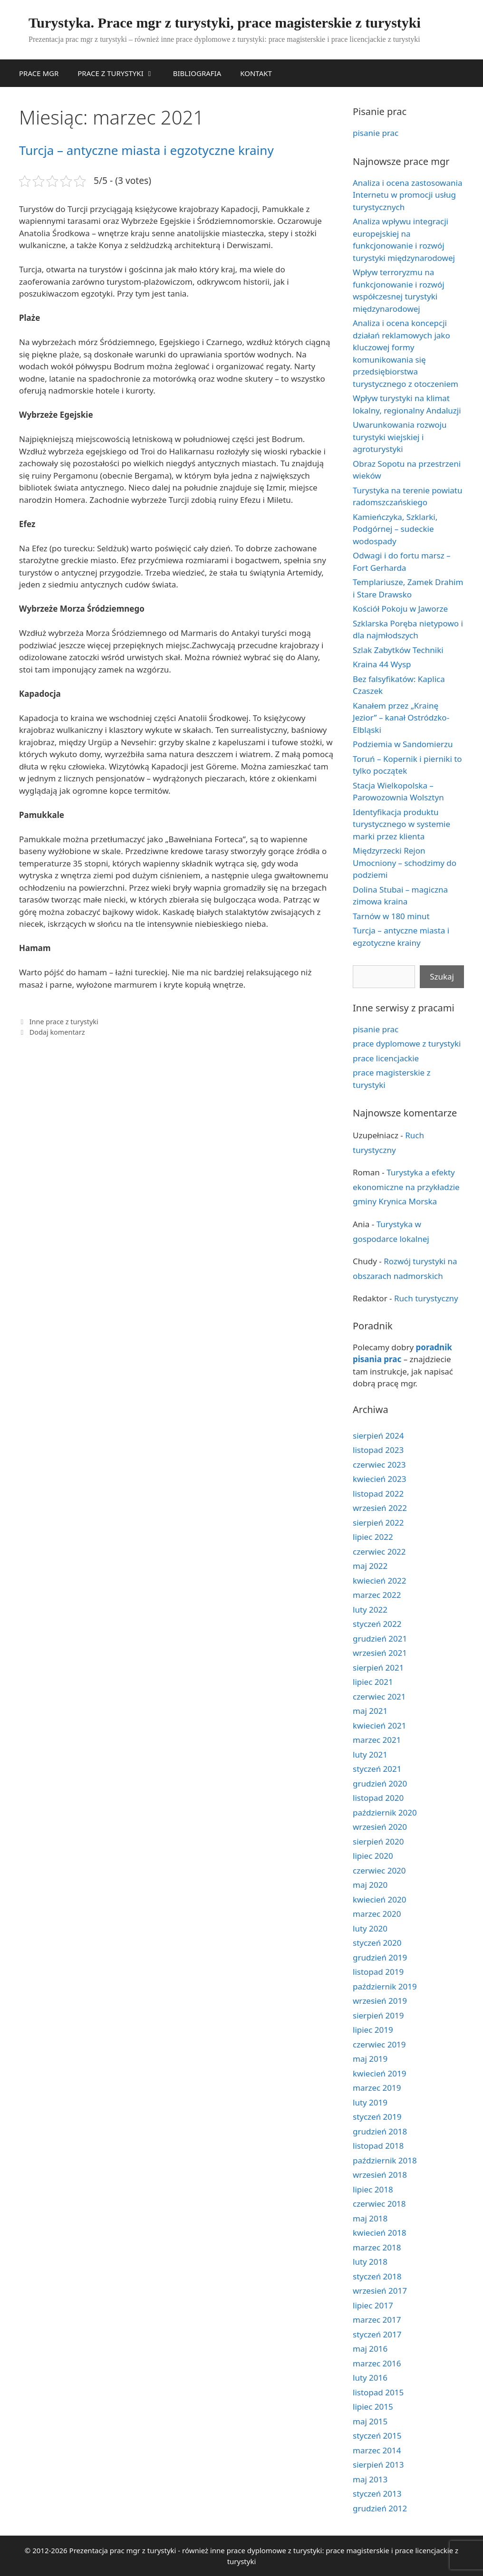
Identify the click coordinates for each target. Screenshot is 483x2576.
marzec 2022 (377, 1594)
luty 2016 (370, 2377)
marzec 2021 (377, 1739)
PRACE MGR (38, 73)
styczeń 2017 (377, 2334)
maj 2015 (370, 2421)
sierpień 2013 (378, 2464)
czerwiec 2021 (379, 1696)
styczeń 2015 (377, 2435)
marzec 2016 (377, 2363)
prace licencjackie (386, 1058)
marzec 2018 (377, 2247)
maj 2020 (370, 1884)
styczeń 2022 (377, 1623)
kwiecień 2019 (379, 2073)
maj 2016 (370, 2348)
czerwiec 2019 (379, 2044)
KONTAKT (256, 73)
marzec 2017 (377, 2319)
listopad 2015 (378, 2392)
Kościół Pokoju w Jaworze (400, 608)
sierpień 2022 (378, 1522)
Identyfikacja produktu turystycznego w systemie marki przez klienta (401, 824)
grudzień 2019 (380, 1957)
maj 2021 (370, 1710)
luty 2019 (370, 2102)
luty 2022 (370, 1609)
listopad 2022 (378, 1493)
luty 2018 (370, 2261)
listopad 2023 (378, 1449)
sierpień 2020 (378, 1841)
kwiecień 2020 (379, 1899)
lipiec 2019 (373, 2029)
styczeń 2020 (377, 1942)
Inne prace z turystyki (63, 1021)
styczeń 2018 (377, 2276)
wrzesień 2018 (380, 2174)
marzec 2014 (377, 2450)
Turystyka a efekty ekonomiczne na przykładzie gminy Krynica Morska (406, 1187)
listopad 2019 (378, 1971)
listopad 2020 (378, 1797)
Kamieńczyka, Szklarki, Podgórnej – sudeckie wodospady (395, 529)
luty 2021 (370, 1754)
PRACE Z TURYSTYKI (120, 73)
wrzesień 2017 (380, 2290)
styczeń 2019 (377, 2116)
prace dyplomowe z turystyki (407, 1043)
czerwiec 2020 (379, 1870)
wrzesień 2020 (380, 1826)
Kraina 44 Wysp (382, 664)
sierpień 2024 (378, 1435)
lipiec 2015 (373, 2406)
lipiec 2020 (373, 1855)
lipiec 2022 (373, 1536)
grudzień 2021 (380, 1638)
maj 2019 (370, 2058)
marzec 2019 (377, 2087)
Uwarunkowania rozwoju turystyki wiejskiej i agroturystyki (399, 436)
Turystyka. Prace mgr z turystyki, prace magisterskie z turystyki (225, 22)
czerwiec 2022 (379, 1551)
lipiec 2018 (373, 2189)
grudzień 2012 (380, 2508)
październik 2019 (385, 1986)
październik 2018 (385, 2160)
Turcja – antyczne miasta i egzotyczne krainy (146, 150)
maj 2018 (370, 2218)
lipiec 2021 (373, 1681)
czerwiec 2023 (379, 1464)
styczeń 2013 (377, 2493)
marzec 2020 (377, 1913)
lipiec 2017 (373, 2305)
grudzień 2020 (380, 1783)
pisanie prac (375, 132)
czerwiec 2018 (379, 2203)
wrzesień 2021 (380, 1652)
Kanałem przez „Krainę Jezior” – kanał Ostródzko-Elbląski (401, 717)
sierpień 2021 (378, 1667)
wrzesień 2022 (380, 1507)
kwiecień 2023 (379, 1478)
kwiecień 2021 (379, 1725)
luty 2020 (370, 1928)
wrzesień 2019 (380, 2000)
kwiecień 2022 (379, 1580)
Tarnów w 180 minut (391, 916)
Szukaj (442, 976)
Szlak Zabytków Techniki (398, 649)
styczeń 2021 (377, 1768)
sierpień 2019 (378, 2015)
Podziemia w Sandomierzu (403, 744)
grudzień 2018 (380, 2131)
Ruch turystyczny (426, 1298)
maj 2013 (370, 2479)
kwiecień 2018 (379, 2232)
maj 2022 (370, 1565)
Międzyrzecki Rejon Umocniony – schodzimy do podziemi (404, 862)
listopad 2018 (378, 2145)
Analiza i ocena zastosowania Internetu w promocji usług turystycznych (407, 194)
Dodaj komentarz (57, 1032)
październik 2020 (385, 1812)
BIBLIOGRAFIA (197, 73)
